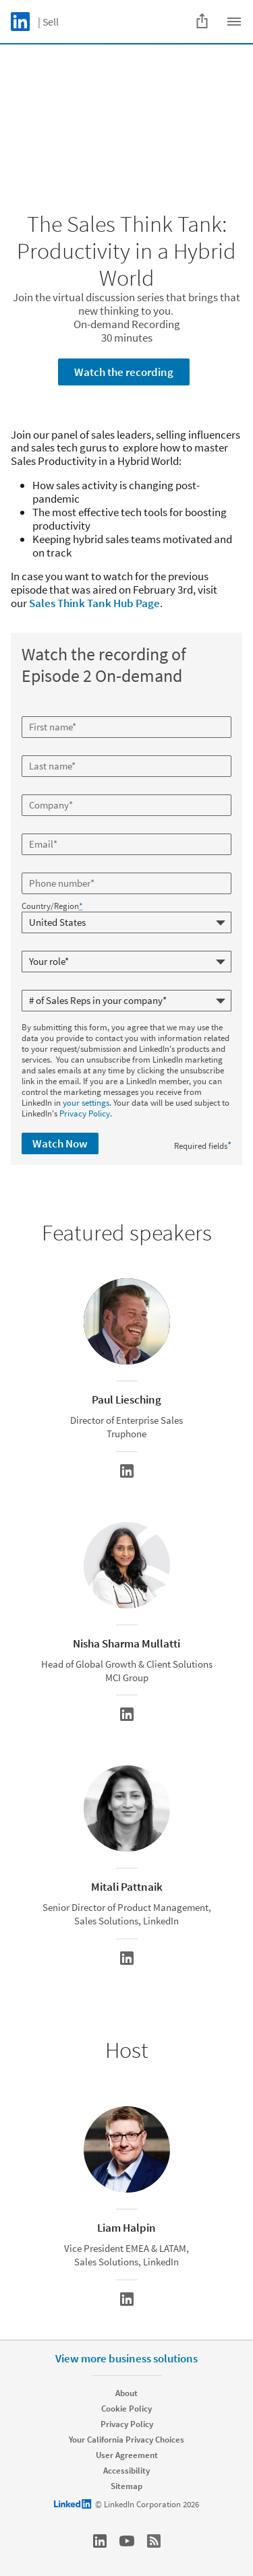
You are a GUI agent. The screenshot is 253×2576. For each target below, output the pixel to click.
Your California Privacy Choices (126, 2439)
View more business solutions (126, 2358)
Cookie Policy (126, 2408)
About (126, 2393)
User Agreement (127, 2455)
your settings (86, 1102)
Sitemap (126, 2486)
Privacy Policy (84, 1113)
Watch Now (60, 1143)
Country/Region (52, 906)
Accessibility (126, 2470)
